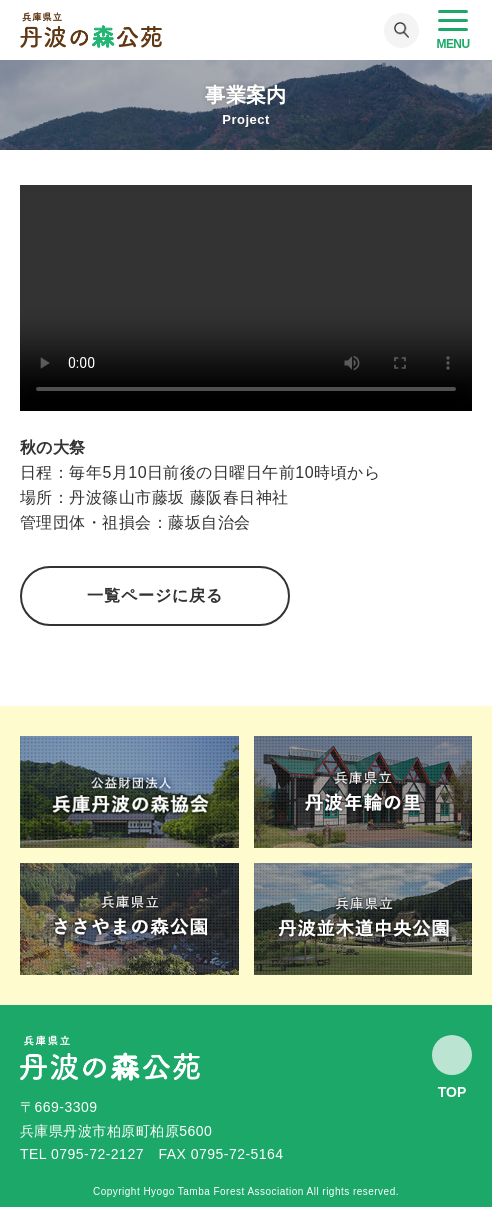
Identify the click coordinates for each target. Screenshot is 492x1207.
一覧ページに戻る (155, 595)
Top (452, 1091)
